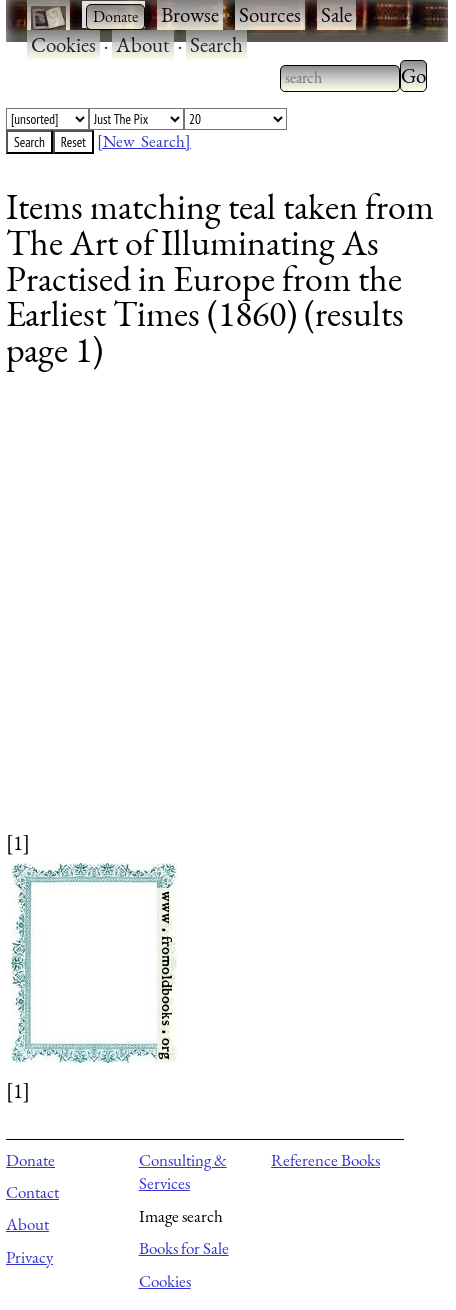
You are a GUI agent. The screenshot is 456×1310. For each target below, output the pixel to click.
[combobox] (340, 78)
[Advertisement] (215, 612)
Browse (190, 14)
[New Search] (144, 141)
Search (216, 44)
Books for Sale (184, 1248)
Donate (30, 1160)
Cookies (63, 44)
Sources (270, 14)
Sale (336, 14)
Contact (32, 1192)
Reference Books (325, 1160)
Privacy (29, 1257)
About (143, 44)
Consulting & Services (183, 1172)
